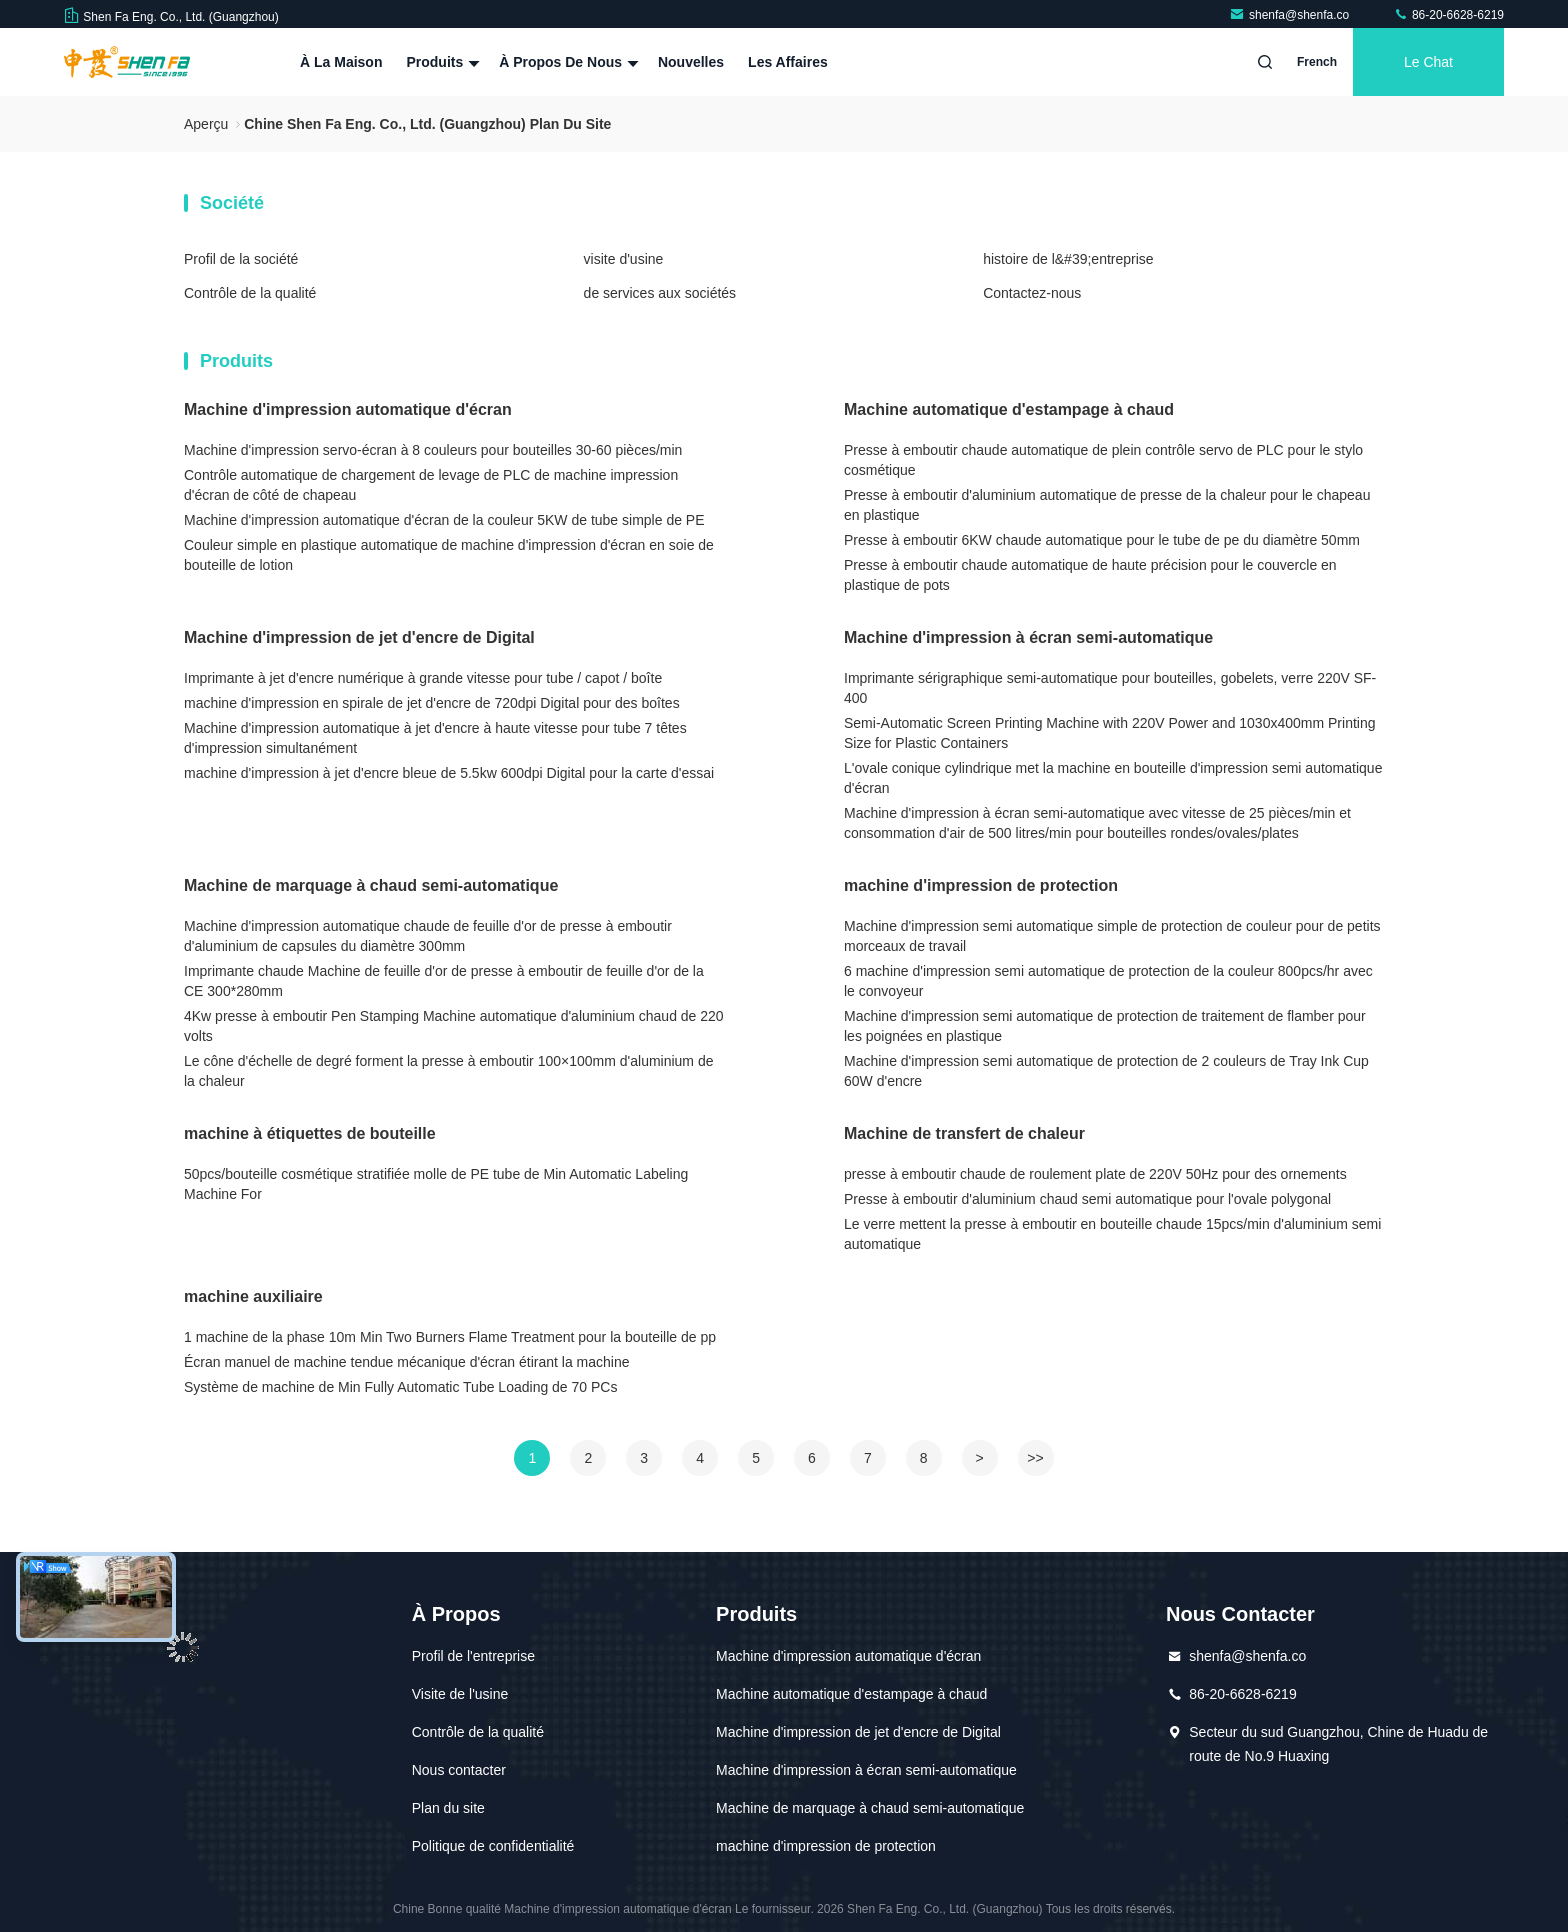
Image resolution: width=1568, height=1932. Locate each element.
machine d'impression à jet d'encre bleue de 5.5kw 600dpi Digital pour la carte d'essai (449, 773)
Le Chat (1428, 62)
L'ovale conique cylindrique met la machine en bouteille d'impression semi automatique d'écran (1113, 778)
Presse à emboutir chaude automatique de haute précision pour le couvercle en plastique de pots (1090, 575)
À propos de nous (566, 62)
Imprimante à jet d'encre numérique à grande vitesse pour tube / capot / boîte (423, 678)
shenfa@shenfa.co (1291, 15)
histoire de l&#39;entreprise (1068, 259)
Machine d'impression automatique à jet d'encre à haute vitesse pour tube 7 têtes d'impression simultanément (435, 738)
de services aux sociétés (660, 293)
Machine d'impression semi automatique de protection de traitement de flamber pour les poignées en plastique (1105, 1026)
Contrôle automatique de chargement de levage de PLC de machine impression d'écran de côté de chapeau (431, 485)
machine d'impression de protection (981, 885)
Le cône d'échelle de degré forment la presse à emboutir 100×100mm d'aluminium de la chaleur (449, 1071)
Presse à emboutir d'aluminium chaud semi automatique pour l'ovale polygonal (1087, 1199)
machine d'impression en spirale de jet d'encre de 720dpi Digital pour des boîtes (432, 703)
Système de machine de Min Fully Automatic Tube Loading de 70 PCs (400, 1387)
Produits (440, 62)
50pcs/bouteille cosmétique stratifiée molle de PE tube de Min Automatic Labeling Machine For (436, 1184)
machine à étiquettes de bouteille (310, 1133)
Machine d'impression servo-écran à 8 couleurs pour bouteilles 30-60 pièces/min (433, 450)
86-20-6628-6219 (1448, 15)
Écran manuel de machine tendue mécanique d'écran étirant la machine (407, 1362)
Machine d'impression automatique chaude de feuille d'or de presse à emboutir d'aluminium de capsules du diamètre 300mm (428, 936)
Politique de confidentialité (493, 1846)
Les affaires (788, 62)
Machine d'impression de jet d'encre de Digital (359, 637)
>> (1035, 1458)
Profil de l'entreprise (473, 1656)
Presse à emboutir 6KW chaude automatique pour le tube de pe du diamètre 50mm (1102, 540)
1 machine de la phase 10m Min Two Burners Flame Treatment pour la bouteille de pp (450, 1337)
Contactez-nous (1032, 293)
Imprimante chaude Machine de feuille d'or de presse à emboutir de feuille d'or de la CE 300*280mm (444, 981)
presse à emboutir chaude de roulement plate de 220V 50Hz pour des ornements (1095, 1174)
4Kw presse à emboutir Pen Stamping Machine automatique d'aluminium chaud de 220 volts (454, 1026)
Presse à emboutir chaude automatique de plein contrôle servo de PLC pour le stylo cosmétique (1103, 460)
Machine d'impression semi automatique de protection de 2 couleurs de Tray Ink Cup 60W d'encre (1106, 1071)
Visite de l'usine (460, 1694)
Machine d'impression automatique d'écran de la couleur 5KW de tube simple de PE (444, 520)
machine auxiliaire (253, 1296)
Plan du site (448, 1808)
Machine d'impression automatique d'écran (348, 409)
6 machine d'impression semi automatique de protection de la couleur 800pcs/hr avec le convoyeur (1108, 981)
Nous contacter (459, 1770)
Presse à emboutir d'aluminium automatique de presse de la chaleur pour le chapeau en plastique (1107, 505)
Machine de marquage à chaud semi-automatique (371, 885)
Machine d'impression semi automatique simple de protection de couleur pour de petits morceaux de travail (1112, 936)
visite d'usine (624, 259)
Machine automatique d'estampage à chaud (1009, 409)
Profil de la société (241, 259)
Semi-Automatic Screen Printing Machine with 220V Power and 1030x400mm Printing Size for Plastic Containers (1110, 733)
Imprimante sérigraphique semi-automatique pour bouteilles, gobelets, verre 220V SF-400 (1110, 688)
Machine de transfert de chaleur (964, 1133)
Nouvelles (691, 62)
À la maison (341, 62)
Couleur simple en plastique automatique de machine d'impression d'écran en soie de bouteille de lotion (449, 555)
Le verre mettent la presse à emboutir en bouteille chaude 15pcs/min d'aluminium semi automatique (1112, 1234)
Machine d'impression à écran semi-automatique (1028, 637)
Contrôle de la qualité (250, 293)
